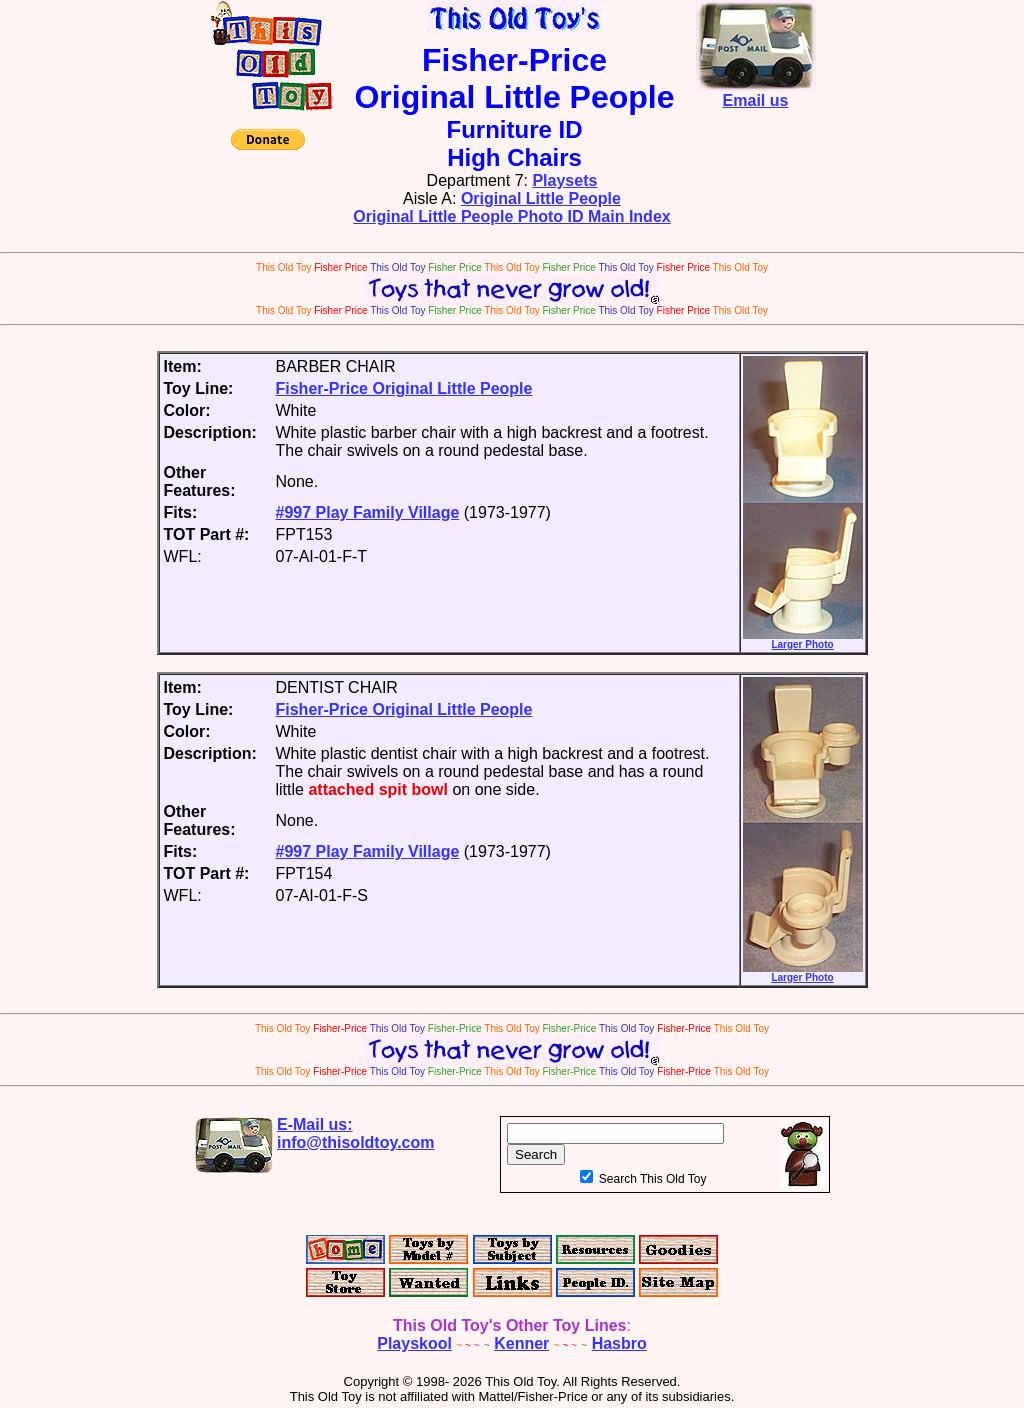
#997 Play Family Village (368, 512)
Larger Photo (803, 640)
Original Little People (541, 198)
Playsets (564, 180)
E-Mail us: (356, 1133)
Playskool (414, 1343)
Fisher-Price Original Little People (404, 388)
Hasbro (619, 1343)
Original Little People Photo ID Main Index (511, 216)
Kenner (521, 1343)
